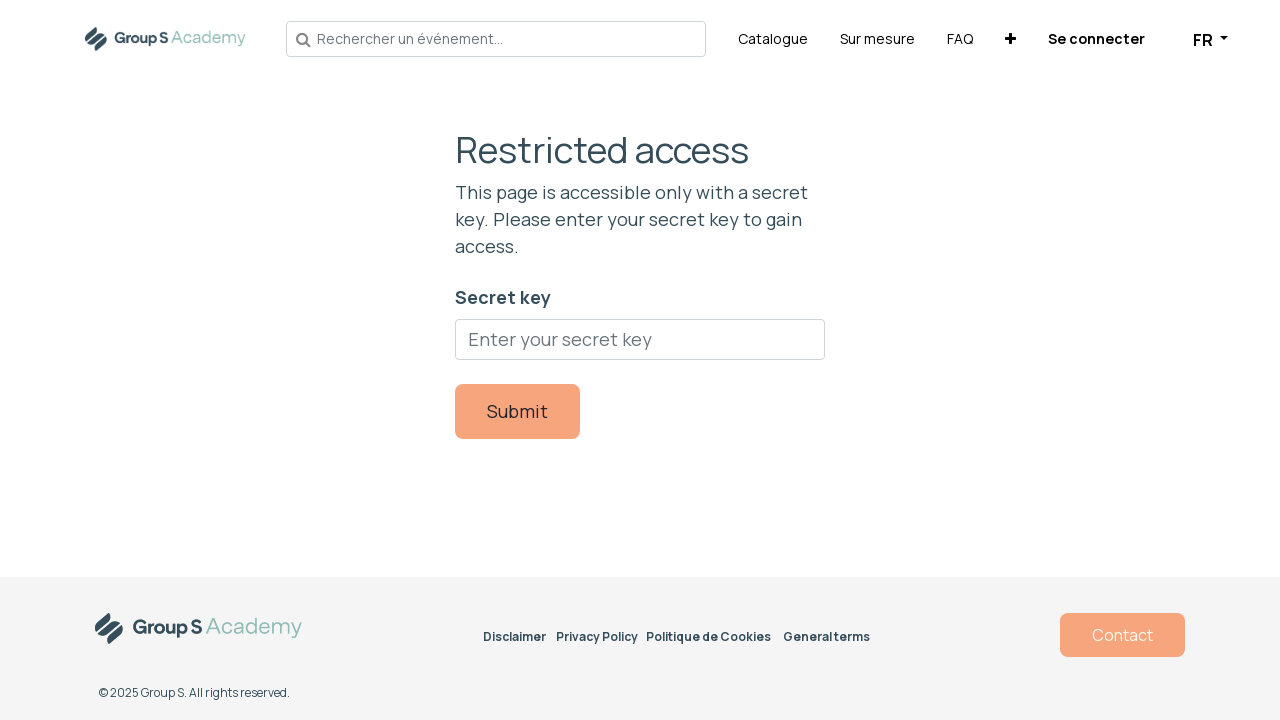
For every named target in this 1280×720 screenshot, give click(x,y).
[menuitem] (773, 38)
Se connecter (1096, 38)
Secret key (503, 297)
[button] (1010, 38)
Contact (1122, 635)
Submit (517, 411)
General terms (826, 636)
